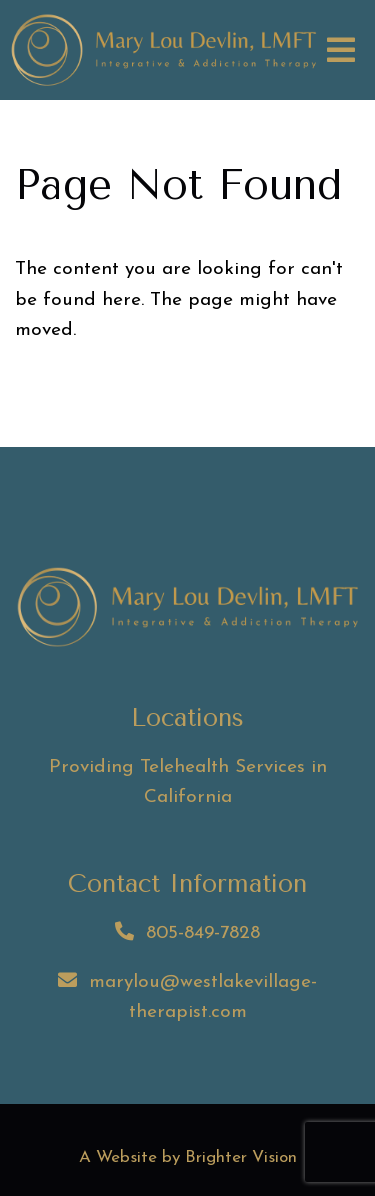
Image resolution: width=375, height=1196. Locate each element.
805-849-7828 (203, 933)
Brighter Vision (241, 1157)
